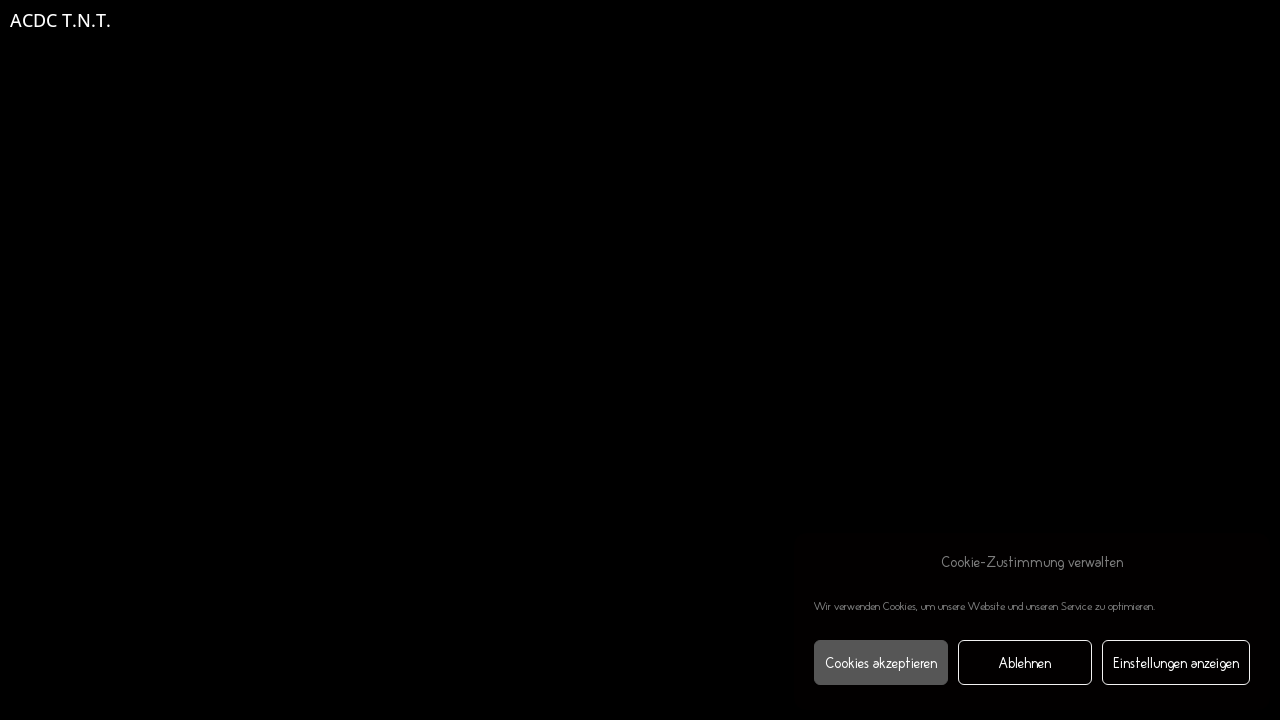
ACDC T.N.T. (60, 20)
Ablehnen (1025, 663)
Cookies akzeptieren (881, 663)
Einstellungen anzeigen (1176, 663)
